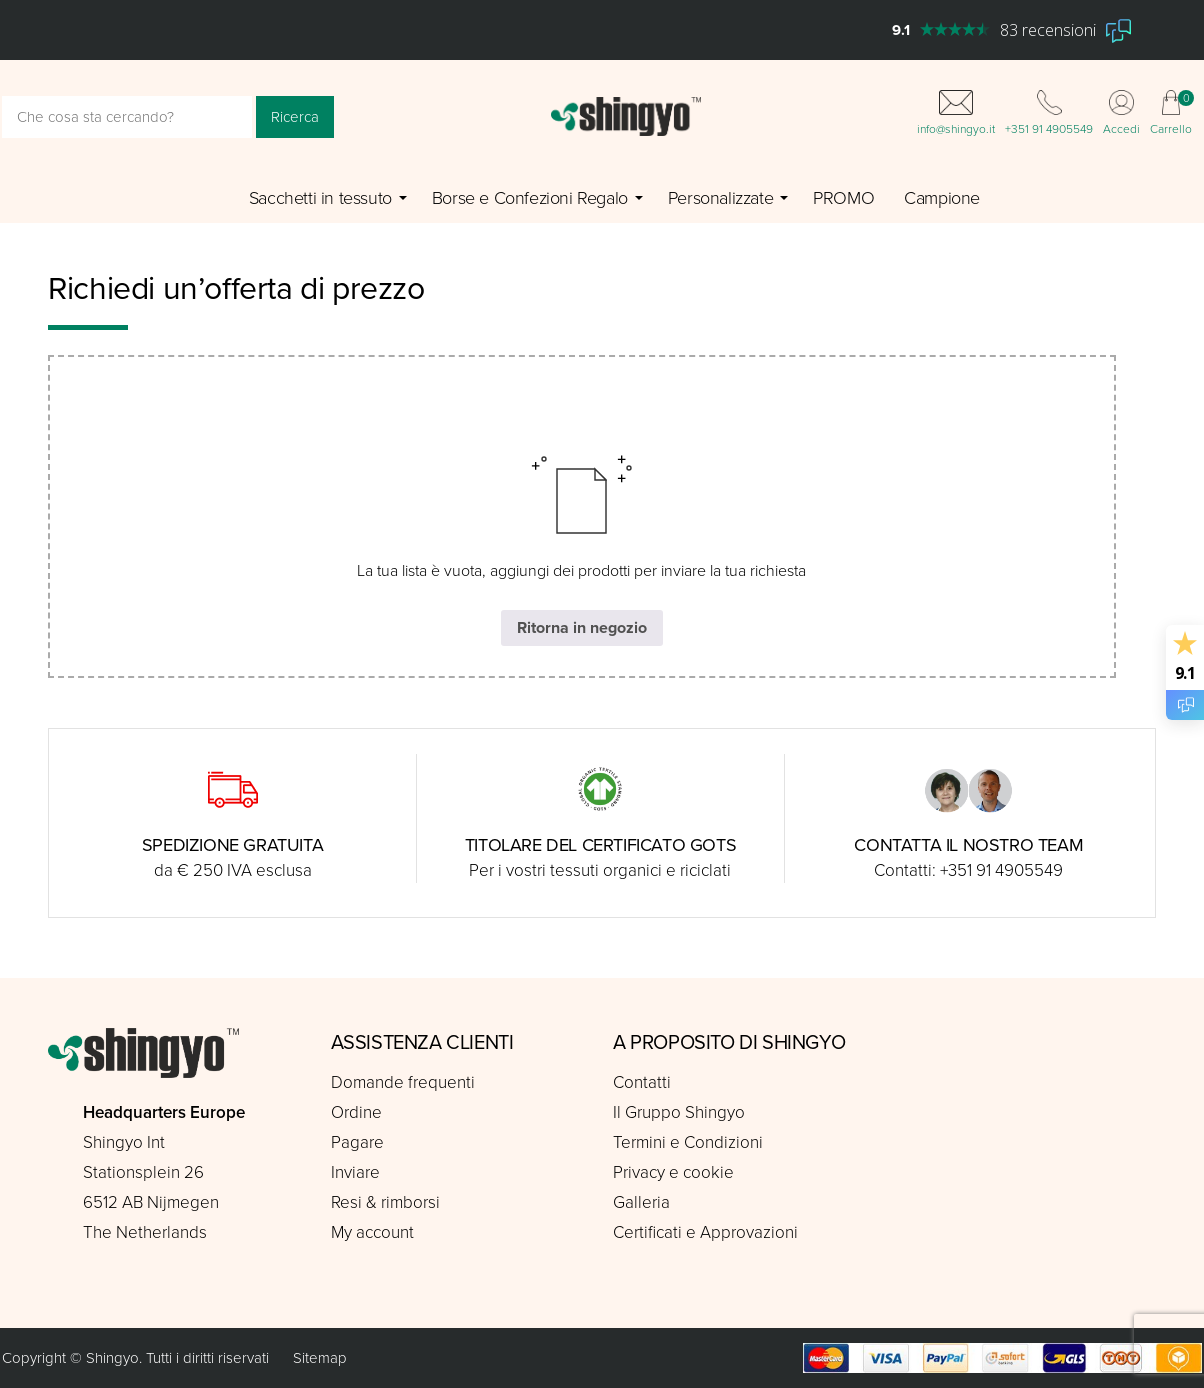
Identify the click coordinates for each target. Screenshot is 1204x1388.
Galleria (641, 1202)
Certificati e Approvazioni (705, 1232)
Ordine (356, 1112)
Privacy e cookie (673, 1172)
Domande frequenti (403, 1082)
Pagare (357, 1142)
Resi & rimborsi (385, 1202)
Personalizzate (720, 198)
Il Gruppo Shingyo (679, 1112)
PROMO (843, 198)
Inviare (355, 1172)
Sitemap (320, 1358)
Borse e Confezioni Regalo (530, 198)
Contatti (642, 1082)
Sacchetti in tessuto (320, 198)
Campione (942, 198)
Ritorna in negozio (582, 628)
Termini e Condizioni (688, 1142)
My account (372, 1232)
